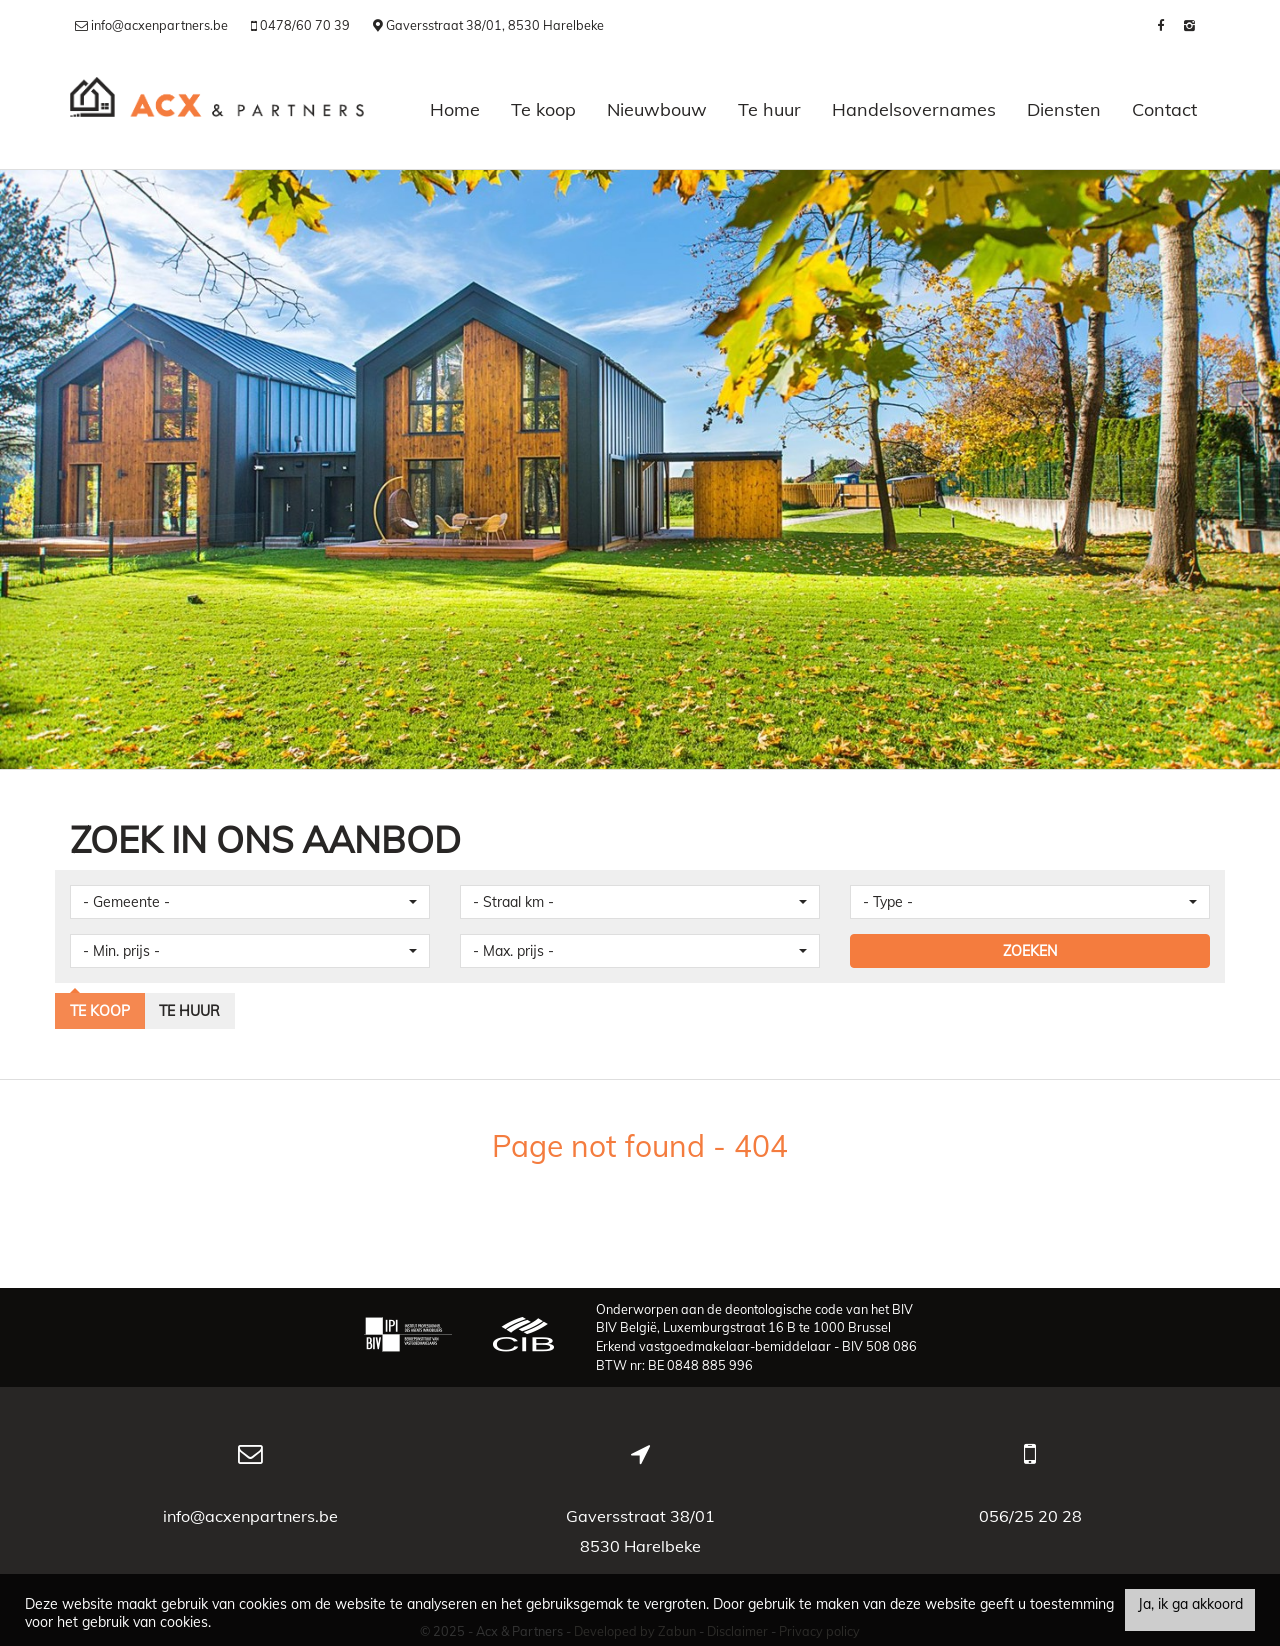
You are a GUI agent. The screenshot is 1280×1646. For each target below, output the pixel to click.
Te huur (769, 109)
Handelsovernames (914, 109)
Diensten (1064, 109)
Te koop (543, 109)
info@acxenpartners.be (250, 1516)
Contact (1164, 109)
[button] (250, 902)
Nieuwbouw (657, 109)
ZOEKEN (1030, 951)
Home (455, 109)
